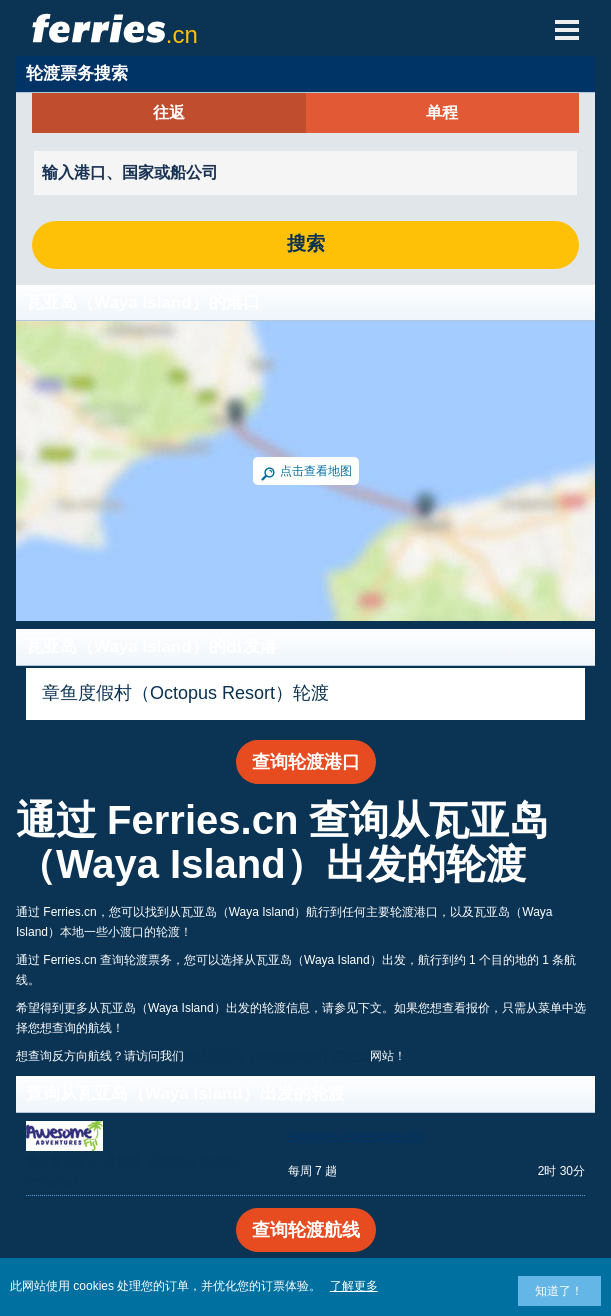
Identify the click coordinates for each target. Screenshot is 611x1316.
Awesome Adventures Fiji (355, 1136)
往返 (169, 113)
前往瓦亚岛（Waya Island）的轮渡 (277, 1056)
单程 (442, 113)
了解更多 (354, 1286)
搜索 (306, 244)
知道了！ (559, 1291)
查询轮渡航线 (306, 1230)
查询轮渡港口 (306, 762)
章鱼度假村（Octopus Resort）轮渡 (185, 693)
